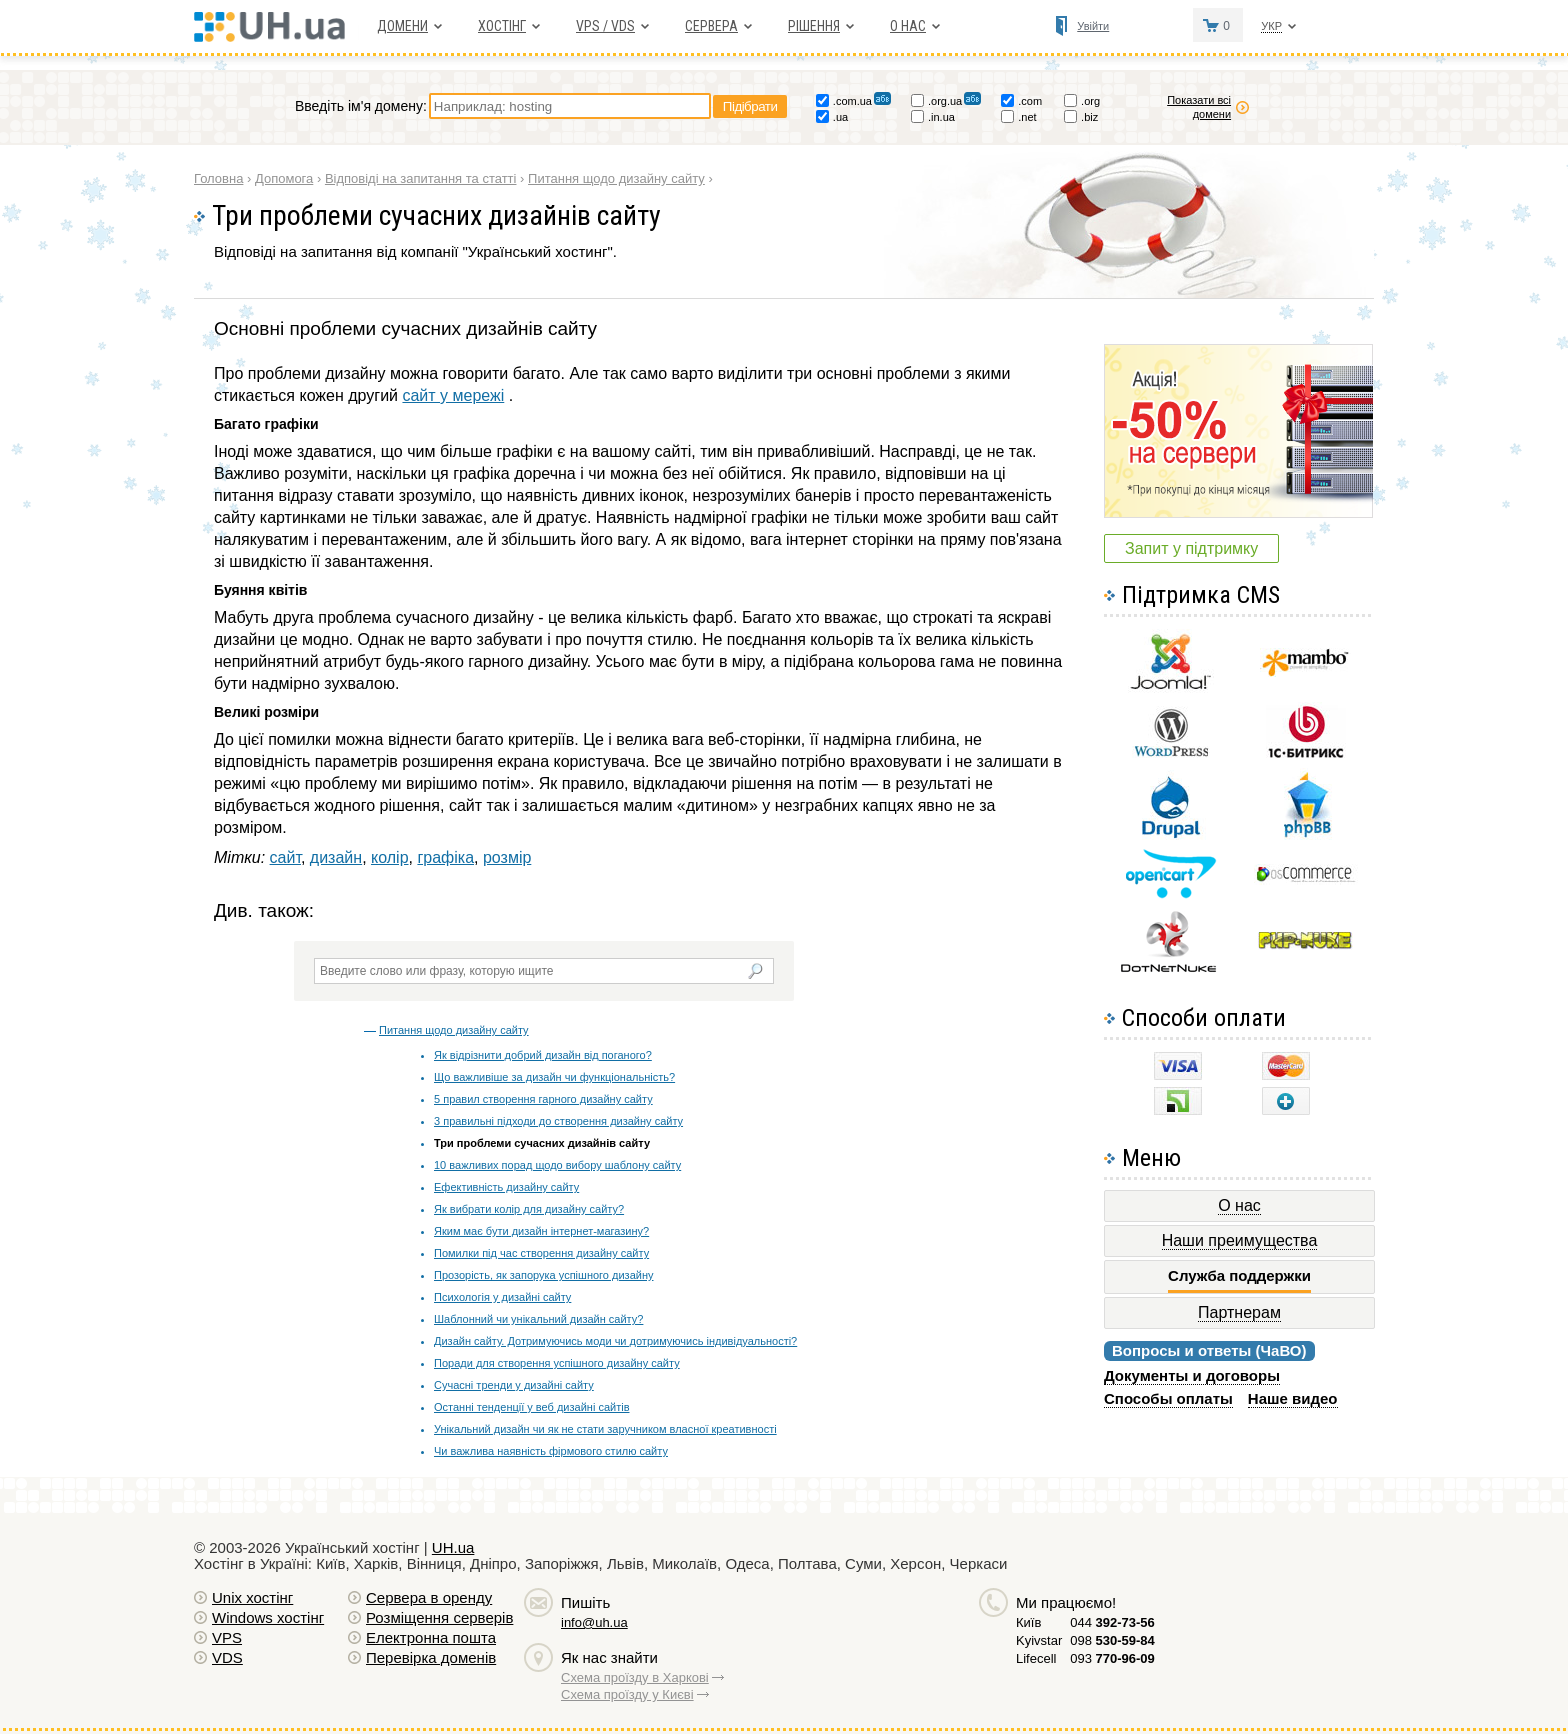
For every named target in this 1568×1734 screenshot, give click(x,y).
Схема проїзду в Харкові (635, 1677)
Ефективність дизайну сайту (506, 1187)
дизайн (336, 857)
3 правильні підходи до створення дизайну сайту (558, 1121)
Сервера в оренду (429, 1597)
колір (390, 857)
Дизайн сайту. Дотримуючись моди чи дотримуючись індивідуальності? (615, 1341)
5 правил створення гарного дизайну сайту (543, 1099)
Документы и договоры (1192, 1375)
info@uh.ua (594, 1622)
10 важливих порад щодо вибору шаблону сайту (557, 1165)
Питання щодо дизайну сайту (454, 1030)
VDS (227, 1657)
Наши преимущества (1240, 1240)
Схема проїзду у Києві (627, 1694)
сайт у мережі (453, 395)
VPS (227, 1637)
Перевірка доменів (431, 1657)
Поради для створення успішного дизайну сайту (557, 1363)
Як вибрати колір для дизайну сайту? (529, 1209)
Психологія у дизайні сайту (502, 1297)
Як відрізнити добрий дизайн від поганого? (543, 1055)
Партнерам (1239, 1312)
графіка (445, 857)
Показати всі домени (1199, 107)
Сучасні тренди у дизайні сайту (514, 1385)
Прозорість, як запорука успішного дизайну (543, 1275)
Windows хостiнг (268, 1617)
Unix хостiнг (252, 1597)
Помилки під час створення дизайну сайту (541, 1253)
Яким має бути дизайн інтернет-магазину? (541, 1231)
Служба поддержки (1239, 1276)
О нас (908, 26)
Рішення (814, 26)
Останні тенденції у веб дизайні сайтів (531, 1407)
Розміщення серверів (439, 1617)
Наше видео (1293, 1398)
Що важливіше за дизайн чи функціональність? (554, 1077)
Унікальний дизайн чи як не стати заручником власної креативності (605, 1429)
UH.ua (453, 1547)
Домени (402, 26)
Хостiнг (502, 26)
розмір (507, 857)
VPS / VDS (605, 26)
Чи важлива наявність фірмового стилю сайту (551, 1451)
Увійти (1093, 26)
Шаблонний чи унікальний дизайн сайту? (538, 1319)
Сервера (711, 26)
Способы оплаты (1168, 1398)
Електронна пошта (431, 1637)
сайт (285, 857)
